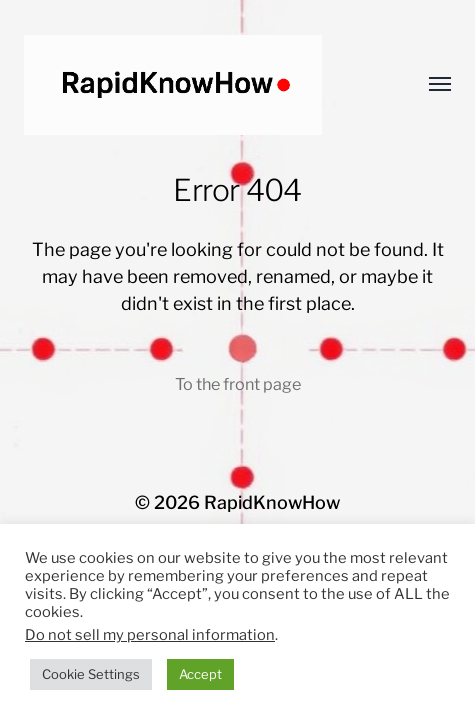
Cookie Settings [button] (91, 674)
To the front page (238, 384)
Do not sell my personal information (150, 635)
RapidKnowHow (272, 502)
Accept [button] (200, 674)
